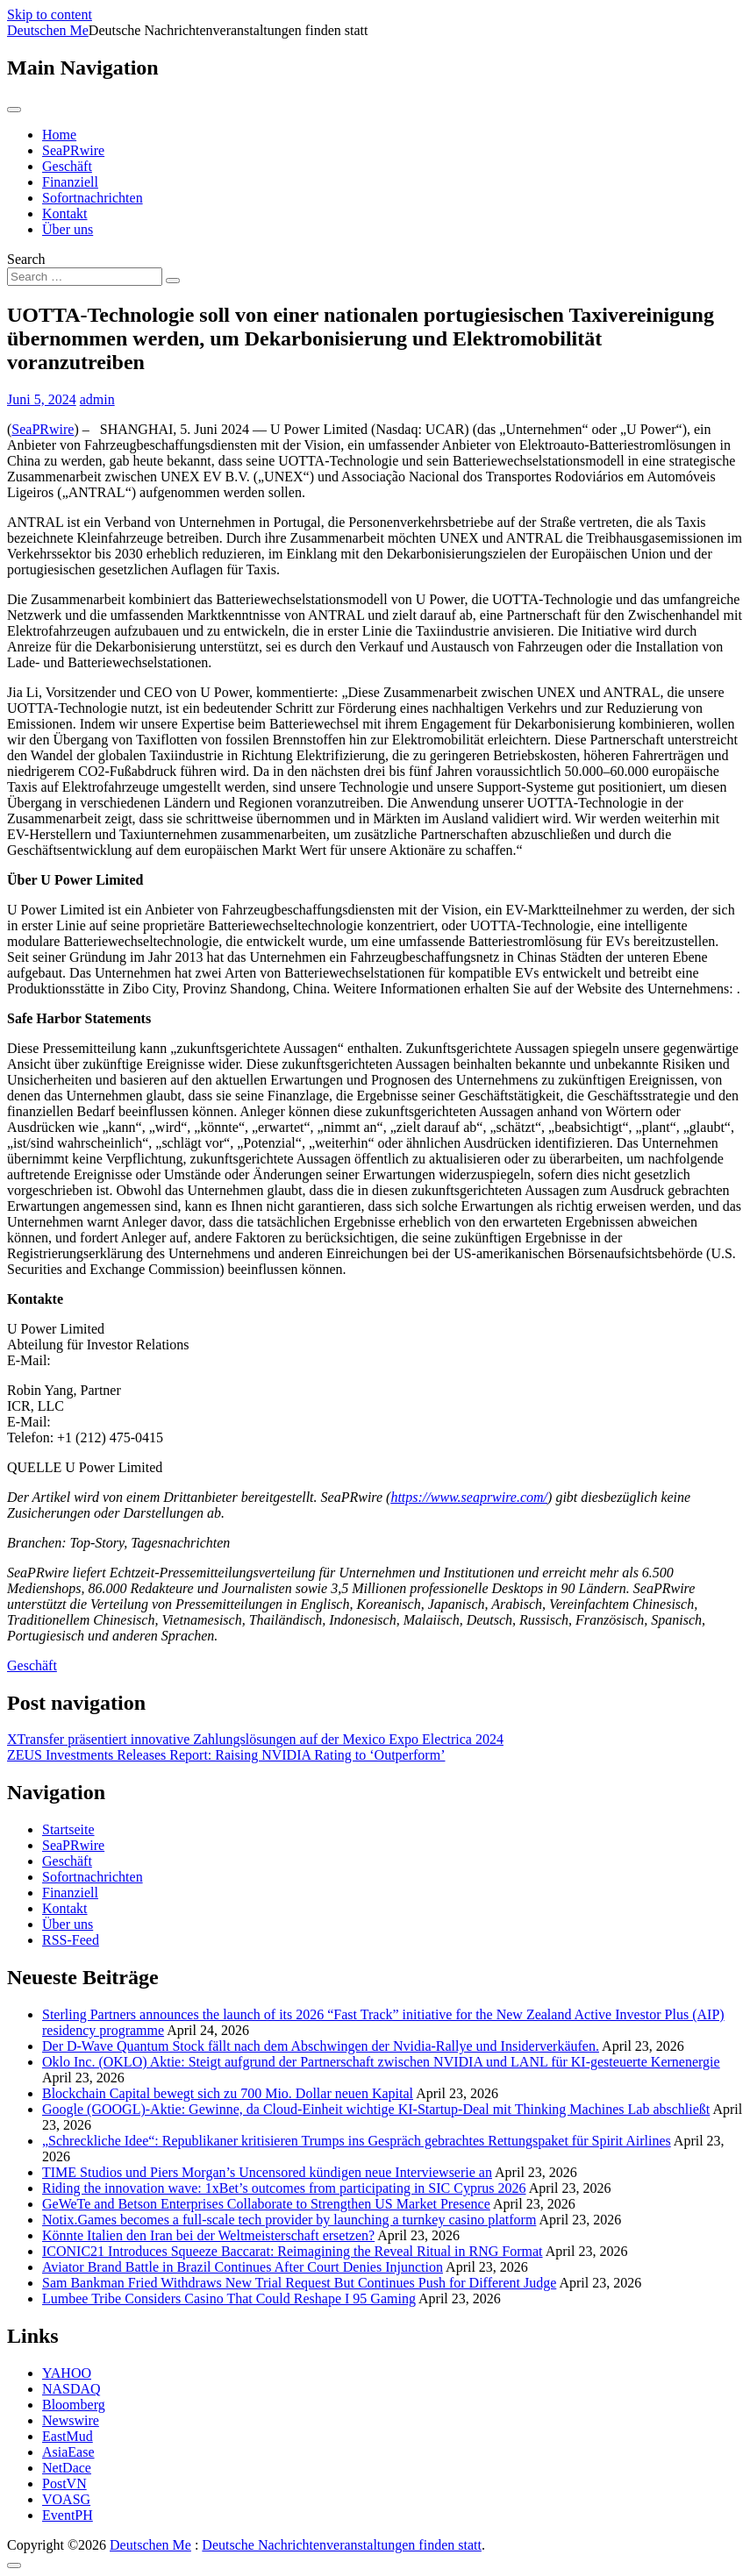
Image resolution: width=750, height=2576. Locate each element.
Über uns (67, 229)
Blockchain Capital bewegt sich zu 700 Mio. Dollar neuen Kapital (227, 2093)
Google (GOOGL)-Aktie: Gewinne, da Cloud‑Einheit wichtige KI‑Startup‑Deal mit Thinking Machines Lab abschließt (376, 2109)
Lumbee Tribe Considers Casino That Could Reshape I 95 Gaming (229, 2298)
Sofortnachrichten (92, 197)
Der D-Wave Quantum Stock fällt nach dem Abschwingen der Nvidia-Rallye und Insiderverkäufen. (320, 2046)
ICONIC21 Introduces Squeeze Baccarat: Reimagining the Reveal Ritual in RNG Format (292, 2251)
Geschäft (67, 166)
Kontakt (65, 213)
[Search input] (84, 276)
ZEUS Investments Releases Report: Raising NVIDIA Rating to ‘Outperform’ (226, 1754)
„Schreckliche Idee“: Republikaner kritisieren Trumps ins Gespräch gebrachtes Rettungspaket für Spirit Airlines (356, 2140)
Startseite (68, 1829)
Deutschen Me (48, 30)
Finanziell (70, 181)
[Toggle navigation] (14, 109)
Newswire (70, 2420)
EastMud (67, 2436)
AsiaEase (68, 2451)
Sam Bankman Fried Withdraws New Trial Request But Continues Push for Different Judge (299, 2282)
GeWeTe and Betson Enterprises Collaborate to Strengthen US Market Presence (266, 2203)
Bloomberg (73, 2404)
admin (97, 399)
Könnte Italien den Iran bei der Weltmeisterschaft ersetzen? (208, 2235)
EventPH (67, 2515)
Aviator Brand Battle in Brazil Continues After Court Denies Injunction (242, 2266)
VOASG (66, 2499)
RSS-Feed (70, 1939)
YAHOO (66, 2373)
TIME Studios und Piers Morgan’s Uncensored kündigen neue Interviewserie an (267, 2172)
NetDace (66, 2467)
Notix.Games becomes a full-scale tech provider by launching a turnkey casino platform (289, 2219)
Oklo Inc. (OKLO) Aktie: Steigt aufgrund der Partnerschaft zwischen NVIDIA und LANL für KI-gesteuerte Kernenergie (381, 2061)
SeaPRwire (73, 150)
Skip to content (49, 14)
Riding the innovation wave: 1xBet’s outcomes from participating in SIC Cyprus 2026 (284, 2188)
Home (59, 134)
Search (26, 259)
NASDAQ (71, 2388)
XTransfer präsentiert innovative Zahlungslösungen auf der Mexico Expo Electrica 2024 (255, 1739)
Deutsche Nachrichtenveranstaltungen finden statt (342, 2544)
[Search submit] (173, 280)
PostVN (64, 2483)
